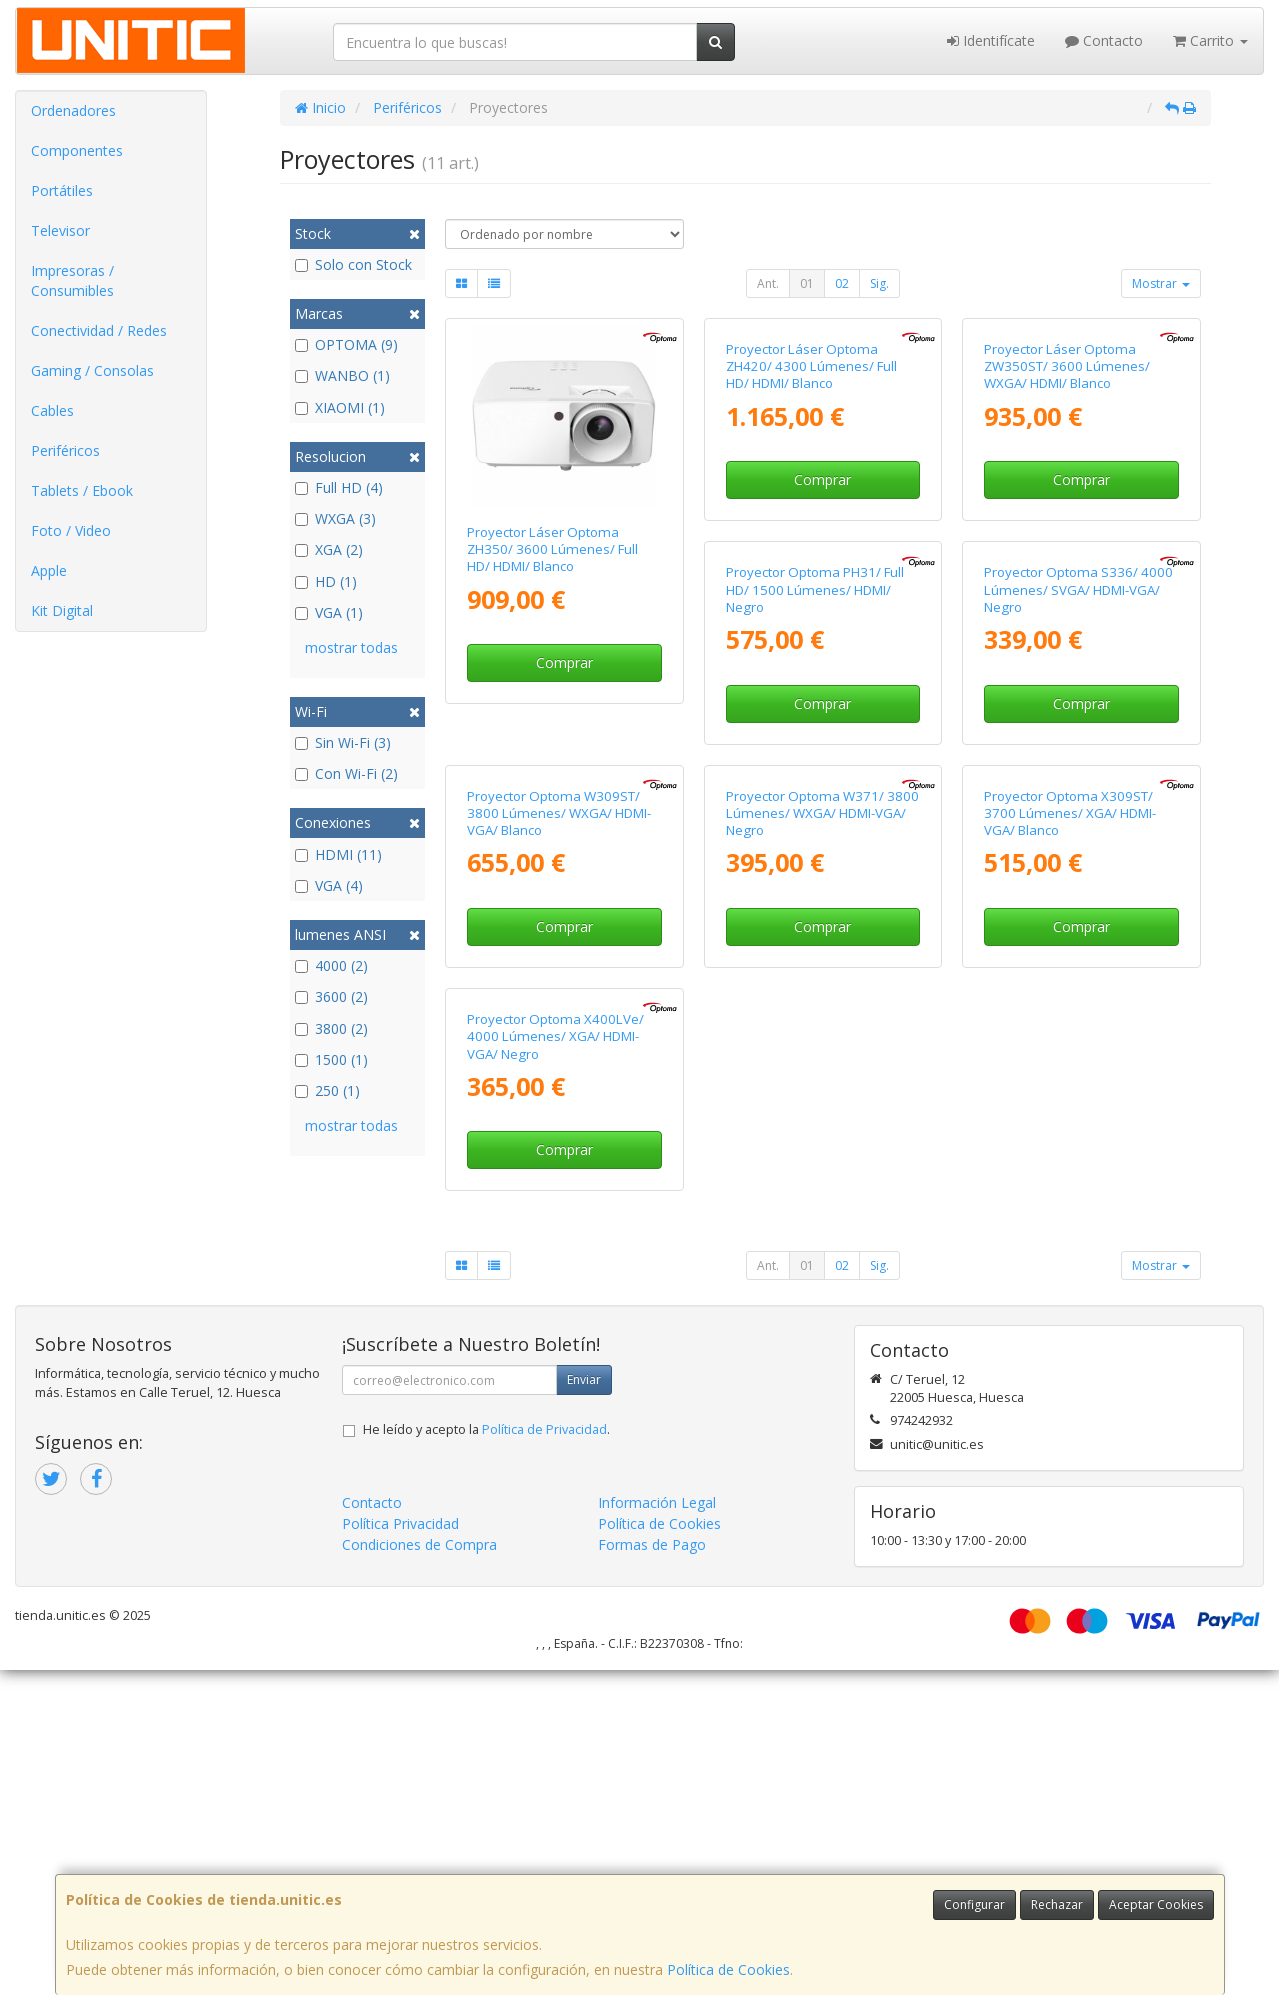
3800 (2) (331, 1028)
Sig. (879, 283)
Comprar (564, 662)
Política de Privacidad (544, 1754)
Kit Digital (62, 610)
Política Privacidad (400, 1848)
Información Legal (657, 1827)
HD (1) (326, 581)
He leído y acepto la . (486, 1754)
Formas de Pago (652, 1869)
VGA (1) (329, 612)
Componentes (77, 150)
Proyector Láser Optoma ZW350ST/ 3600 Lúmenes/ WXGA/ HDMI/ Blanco (1067, 549)
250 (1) (327, 1090)
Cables (52, 410)
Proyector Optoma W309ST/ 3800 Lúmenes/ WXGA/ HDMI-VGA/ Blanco (1076, 955)
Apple (49, 570)
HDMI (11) (338, 854)
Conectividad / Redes (99, 330)
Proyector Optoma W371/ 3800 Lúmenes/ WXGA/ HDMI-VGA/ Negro (563, 1361)
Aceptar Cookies (1156, 1904)
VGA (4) (329, 885)
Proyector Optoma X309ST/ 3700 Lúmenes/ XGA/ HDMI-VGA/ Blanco (812, 1361)
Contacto (1104, 40)
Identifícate (991, 40)
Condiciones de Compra (419, 1869)
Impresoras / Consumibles (72, 280)
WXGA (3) (335, 518)
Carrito (1210, 40)
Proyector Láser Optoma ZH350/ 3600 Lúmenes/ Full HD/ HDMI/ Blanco (552, 549)
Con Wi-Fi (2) (346, 773)
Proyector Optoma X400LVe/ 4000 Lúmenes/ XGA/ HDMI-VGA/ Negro (1072, 1361)
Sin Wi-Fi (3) (343, 742)
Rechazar (1057, 1904)
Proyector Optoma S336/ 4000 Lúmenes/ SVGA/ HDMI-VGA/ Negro (820, 955)
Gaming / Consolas (92, 370)
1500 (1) (331, 1059)
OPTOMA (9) (346, 344)
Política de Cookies (728, 1969)
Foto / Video (71, 530)
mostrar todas (351, 647)
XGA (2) (329, 549)
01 (807, 283)
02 (842, 283)
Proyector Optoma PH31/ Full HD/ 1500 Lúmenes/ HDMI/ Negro (556, 955)
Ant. (768, 283)
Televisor (60, 230)
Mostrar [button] (1161, 283)
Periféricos (65, 450)
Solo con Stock (353, 264)
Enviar (584, 1704)
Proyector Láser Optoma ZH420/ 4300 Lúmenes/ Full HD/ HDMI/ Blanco (811, 549)
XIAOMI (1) (340, 407)
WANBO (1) (342, 375)
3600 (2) (331, 996)
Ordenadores (73, 110)
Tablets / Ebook (82, 490)
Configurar (974, 1904)
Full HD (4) (339, 487)
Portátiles (62, 190)
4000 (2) (331, 965)
